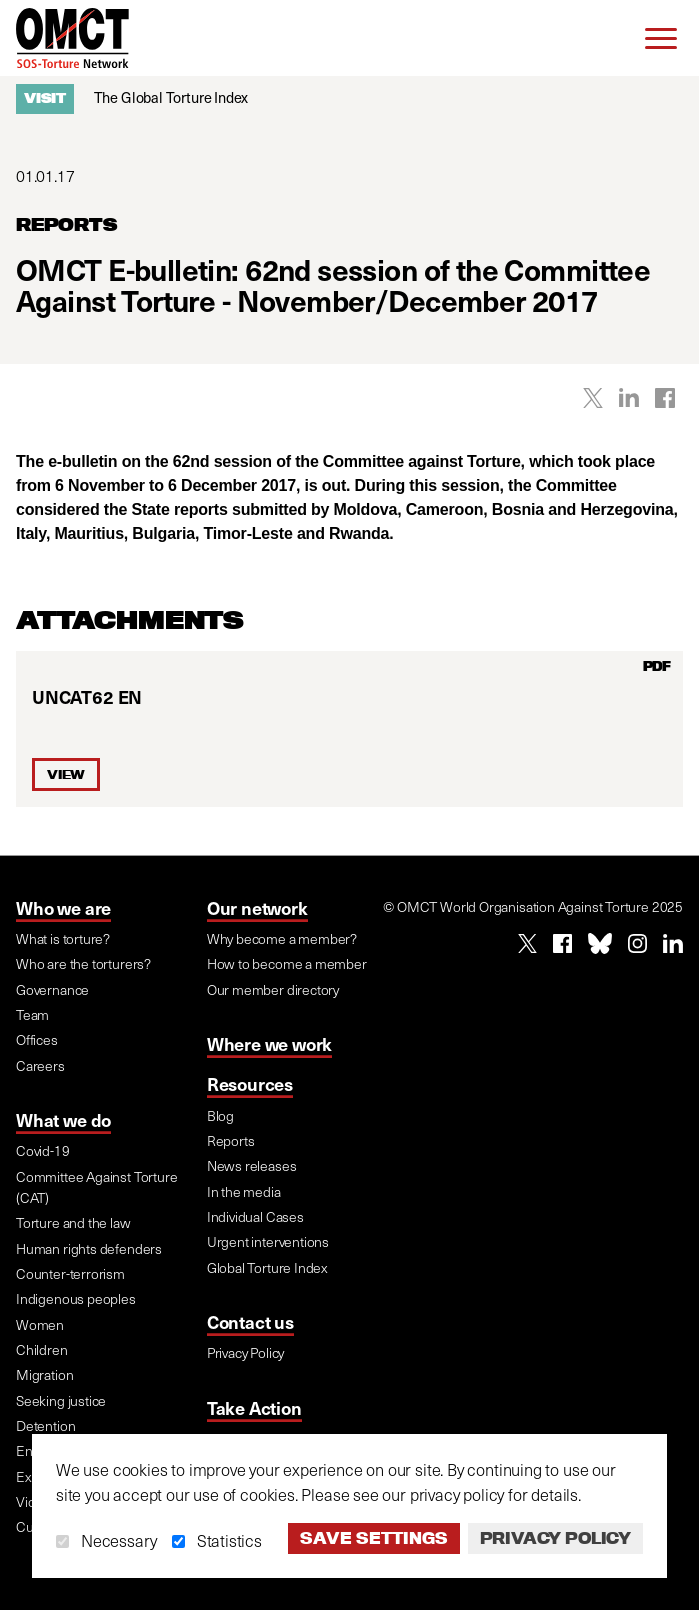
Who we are (63, 907)
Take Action (254, 1407)
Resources (250, 1083)
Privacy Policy (555, 1538)
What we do (63, 1119)
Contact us (250, 1321)
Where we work (270, 1043)
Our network (257, 907)
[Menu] (661, 38)
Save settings (374, 1538)
